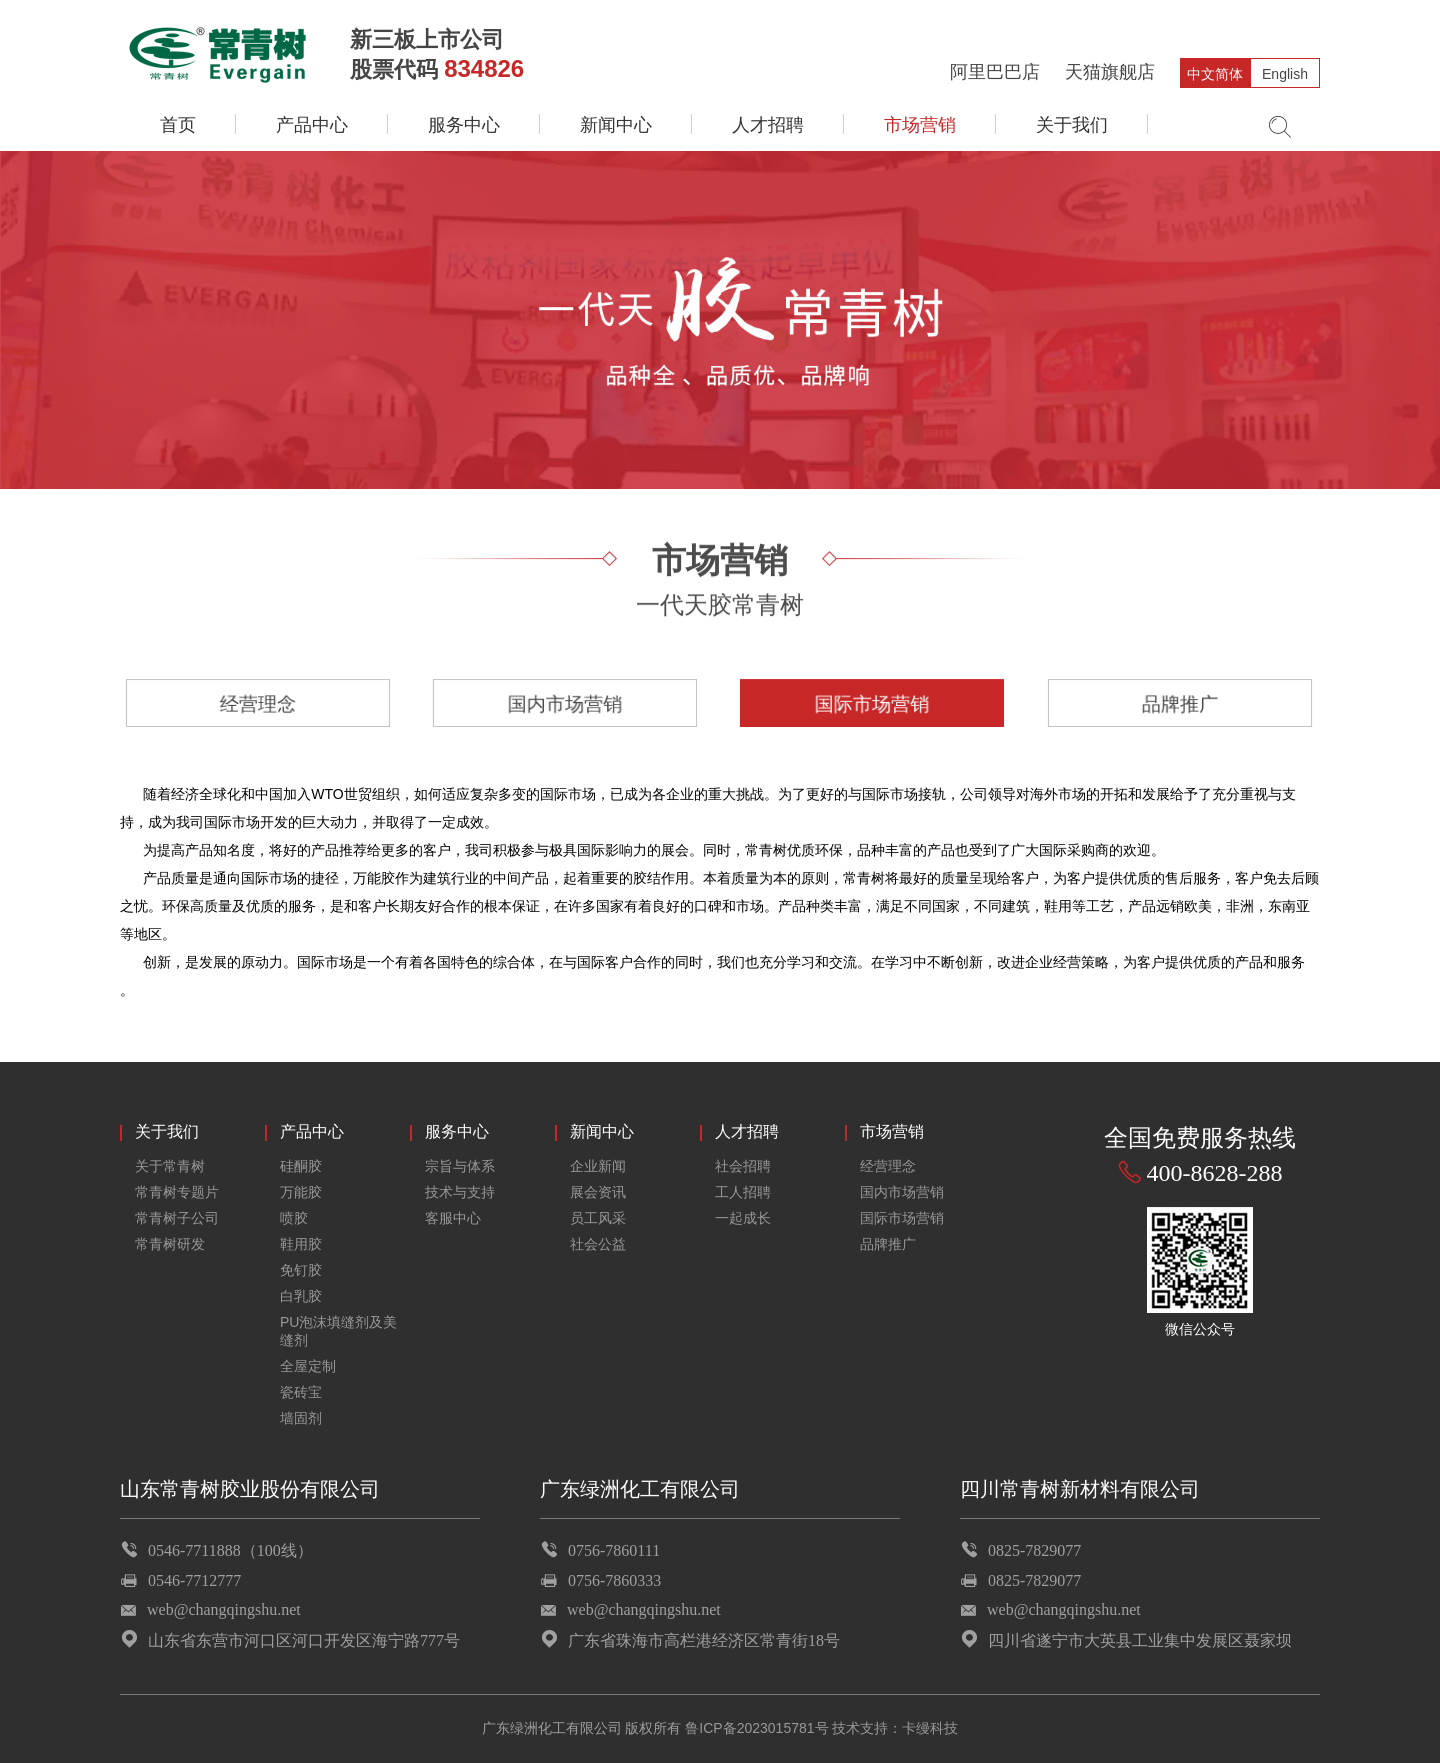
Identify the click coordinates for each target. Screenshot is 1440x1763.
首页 (178, 125)
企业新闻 (598, 1166)
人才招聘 (768, 125)
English (1285, 74)
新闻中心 (616, 125)
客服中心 (453, 1218)
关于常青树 (170, 1166)
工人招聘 (743, 1192)
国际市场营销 (872, 703)
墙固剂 (301, 1418)
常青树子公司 (177, 1218)
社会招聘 (743, 1166)
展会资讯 (598, 1192)
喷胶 (294, 1218)
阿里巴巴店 (995, 72)
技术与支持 (460, 1192)
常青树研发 (170, 1244)
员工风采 (598, 1218)
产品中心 (312, 125)
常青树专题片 (177, 1192)
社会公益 (598, 1244)
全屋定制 (308, 1366)
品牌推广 (1180, 703)
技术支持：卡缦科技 (895, 1728)
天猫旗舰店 (1110, 72)
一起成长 (743, 1218)
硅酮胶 (301, 1166)
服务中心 (464, 125)
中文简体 (1215, 74)
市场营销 (920, 125)
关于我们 (1072, 125)
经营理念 (258, 703)
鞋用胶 (301, 1244)
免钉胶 (301, 1270)
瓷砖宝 (301, 1392)
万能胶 (301, 1192)
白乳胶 (301, 1296)
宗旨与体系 (460, 1166)
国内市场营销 (565, 703)
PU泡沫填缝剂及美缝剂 (338, 1331)
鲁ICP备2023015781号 (756, 1728)
